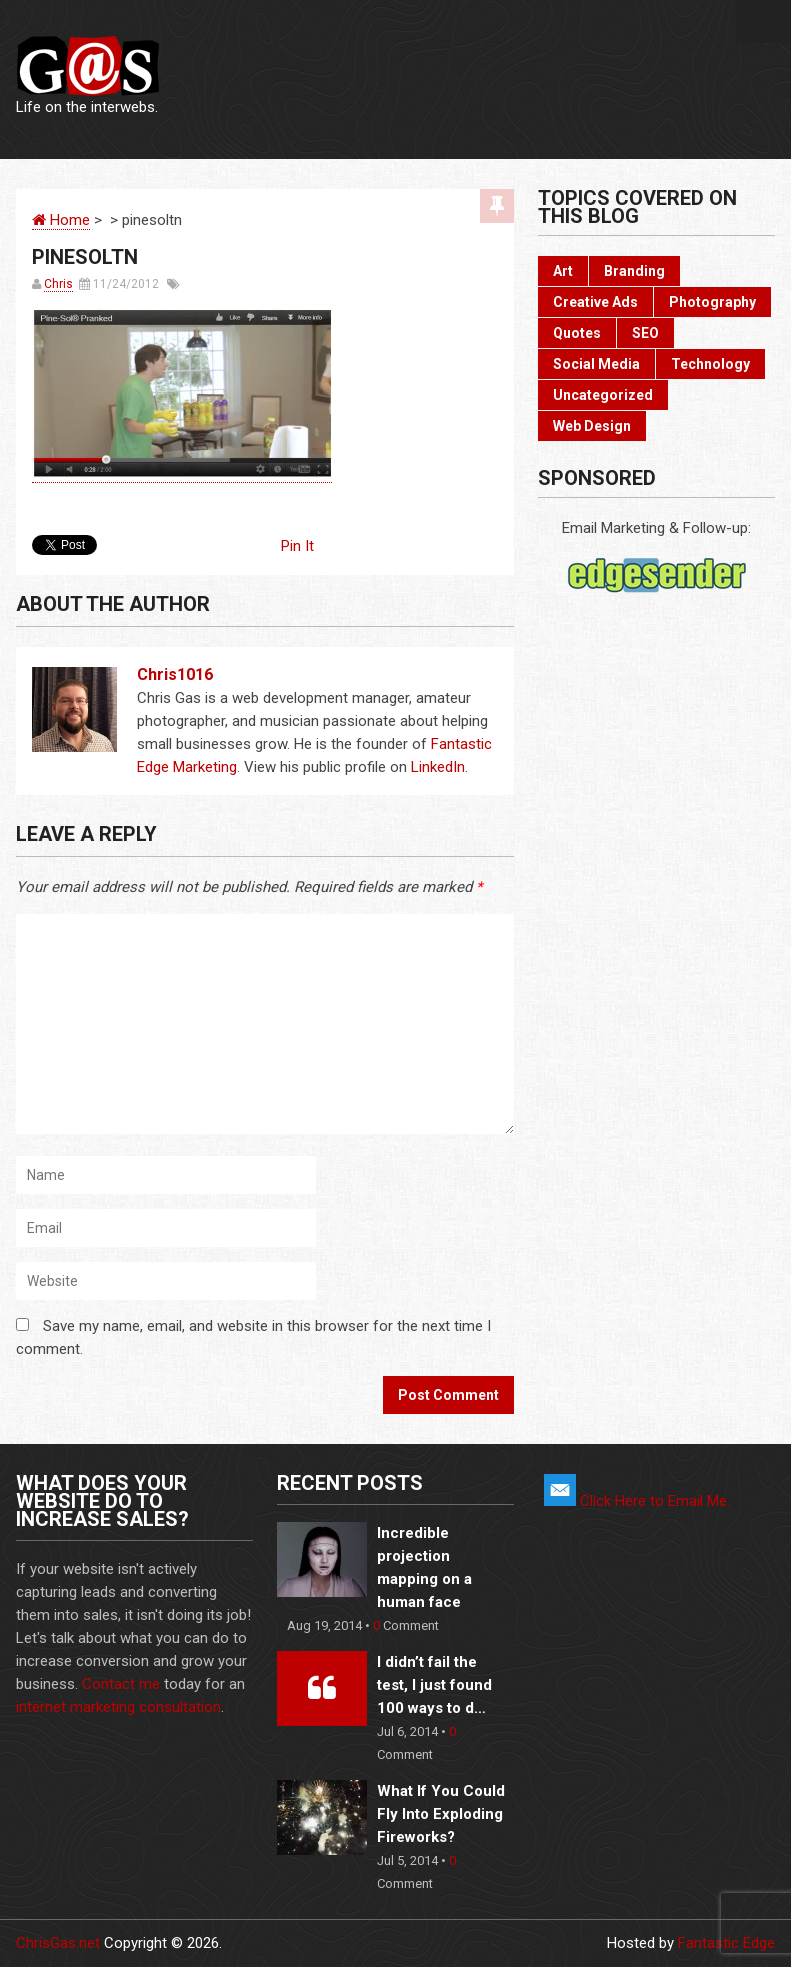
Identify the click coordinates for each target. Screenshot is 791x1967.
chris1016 (175, 674)
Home (61, 220)
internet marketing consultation (118, 1707)
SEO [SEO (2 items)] (645, 333)
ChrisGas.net (58, 1943)
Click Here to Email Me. (637, 1501)
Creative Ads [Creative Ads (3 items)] (595, 302)
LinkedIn (438, 767)
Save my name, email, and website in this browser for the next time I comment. (253, 1337)
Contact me (121, 1684)
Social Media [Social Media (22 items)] (596, 364)
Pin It (297, 546)
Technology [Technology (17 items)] (710, 364)
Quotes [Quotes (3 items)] (577, 333)
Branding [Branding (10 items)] (634, 271)
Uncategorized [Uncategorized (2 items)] (603, 395)
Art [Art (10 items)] (563, 271)
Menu (763, 21)
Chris (58, 284)
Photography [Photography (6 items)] (712, 302)
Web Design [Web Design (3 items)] (592, 426)
